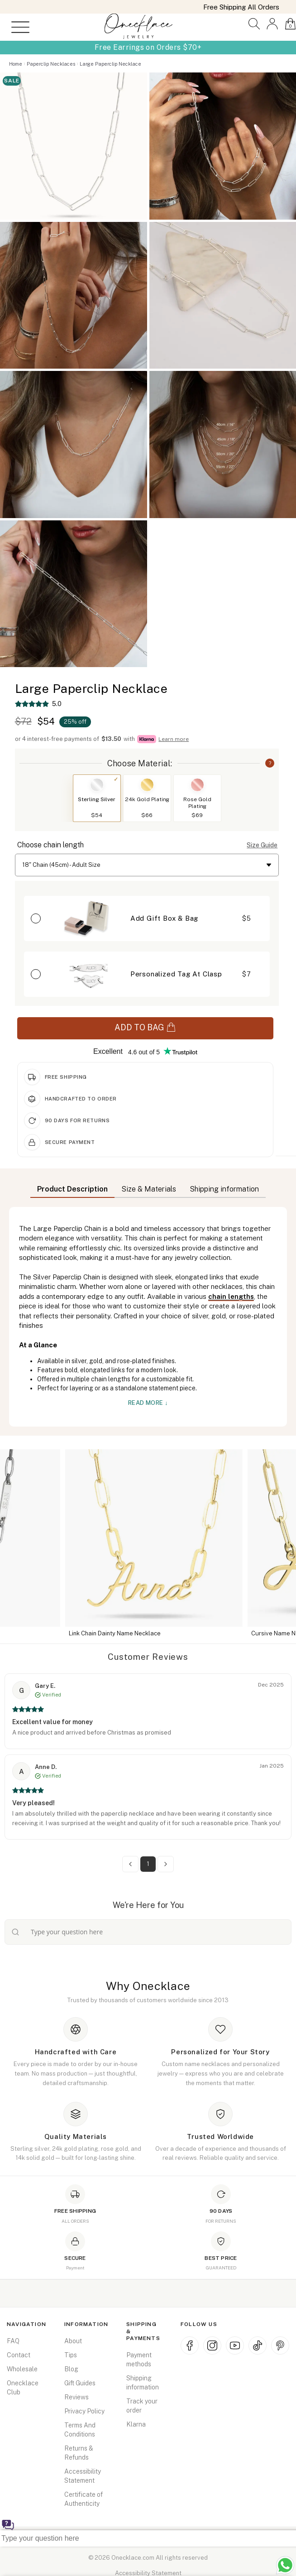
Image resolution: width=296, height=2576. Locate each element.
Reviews (76, 2397)
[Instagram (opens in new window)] (212, 2345)
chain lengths (231, 1296)
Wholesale (22, 2369)
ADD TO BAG (145, 1027)
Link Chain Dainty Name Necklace (158, 1633)
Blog (71, 2369)
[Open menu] (17, 27)
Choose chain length (50, 845)
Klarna (136, 2424)
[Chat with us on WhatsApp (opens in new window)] (285, 2565)
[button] (254, 24)
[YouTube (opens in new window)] (235, 2345)
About (73, 2341)
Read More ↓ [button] (148, 1402)
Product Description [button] (72, 1189)
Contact (18, 2355)
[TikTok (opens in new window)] (257, 2345)
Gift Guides (79, 2383)
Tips (70, 2355)
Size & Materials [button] (148, 1189)
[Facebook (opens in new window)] (190, 2345)
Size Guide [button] (262, 845)
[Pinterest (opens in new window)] (280, 2345)
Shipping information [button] (224, 1189)
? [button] (270, 763)
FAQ (13, 2341)
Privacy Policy (84, 2411)
